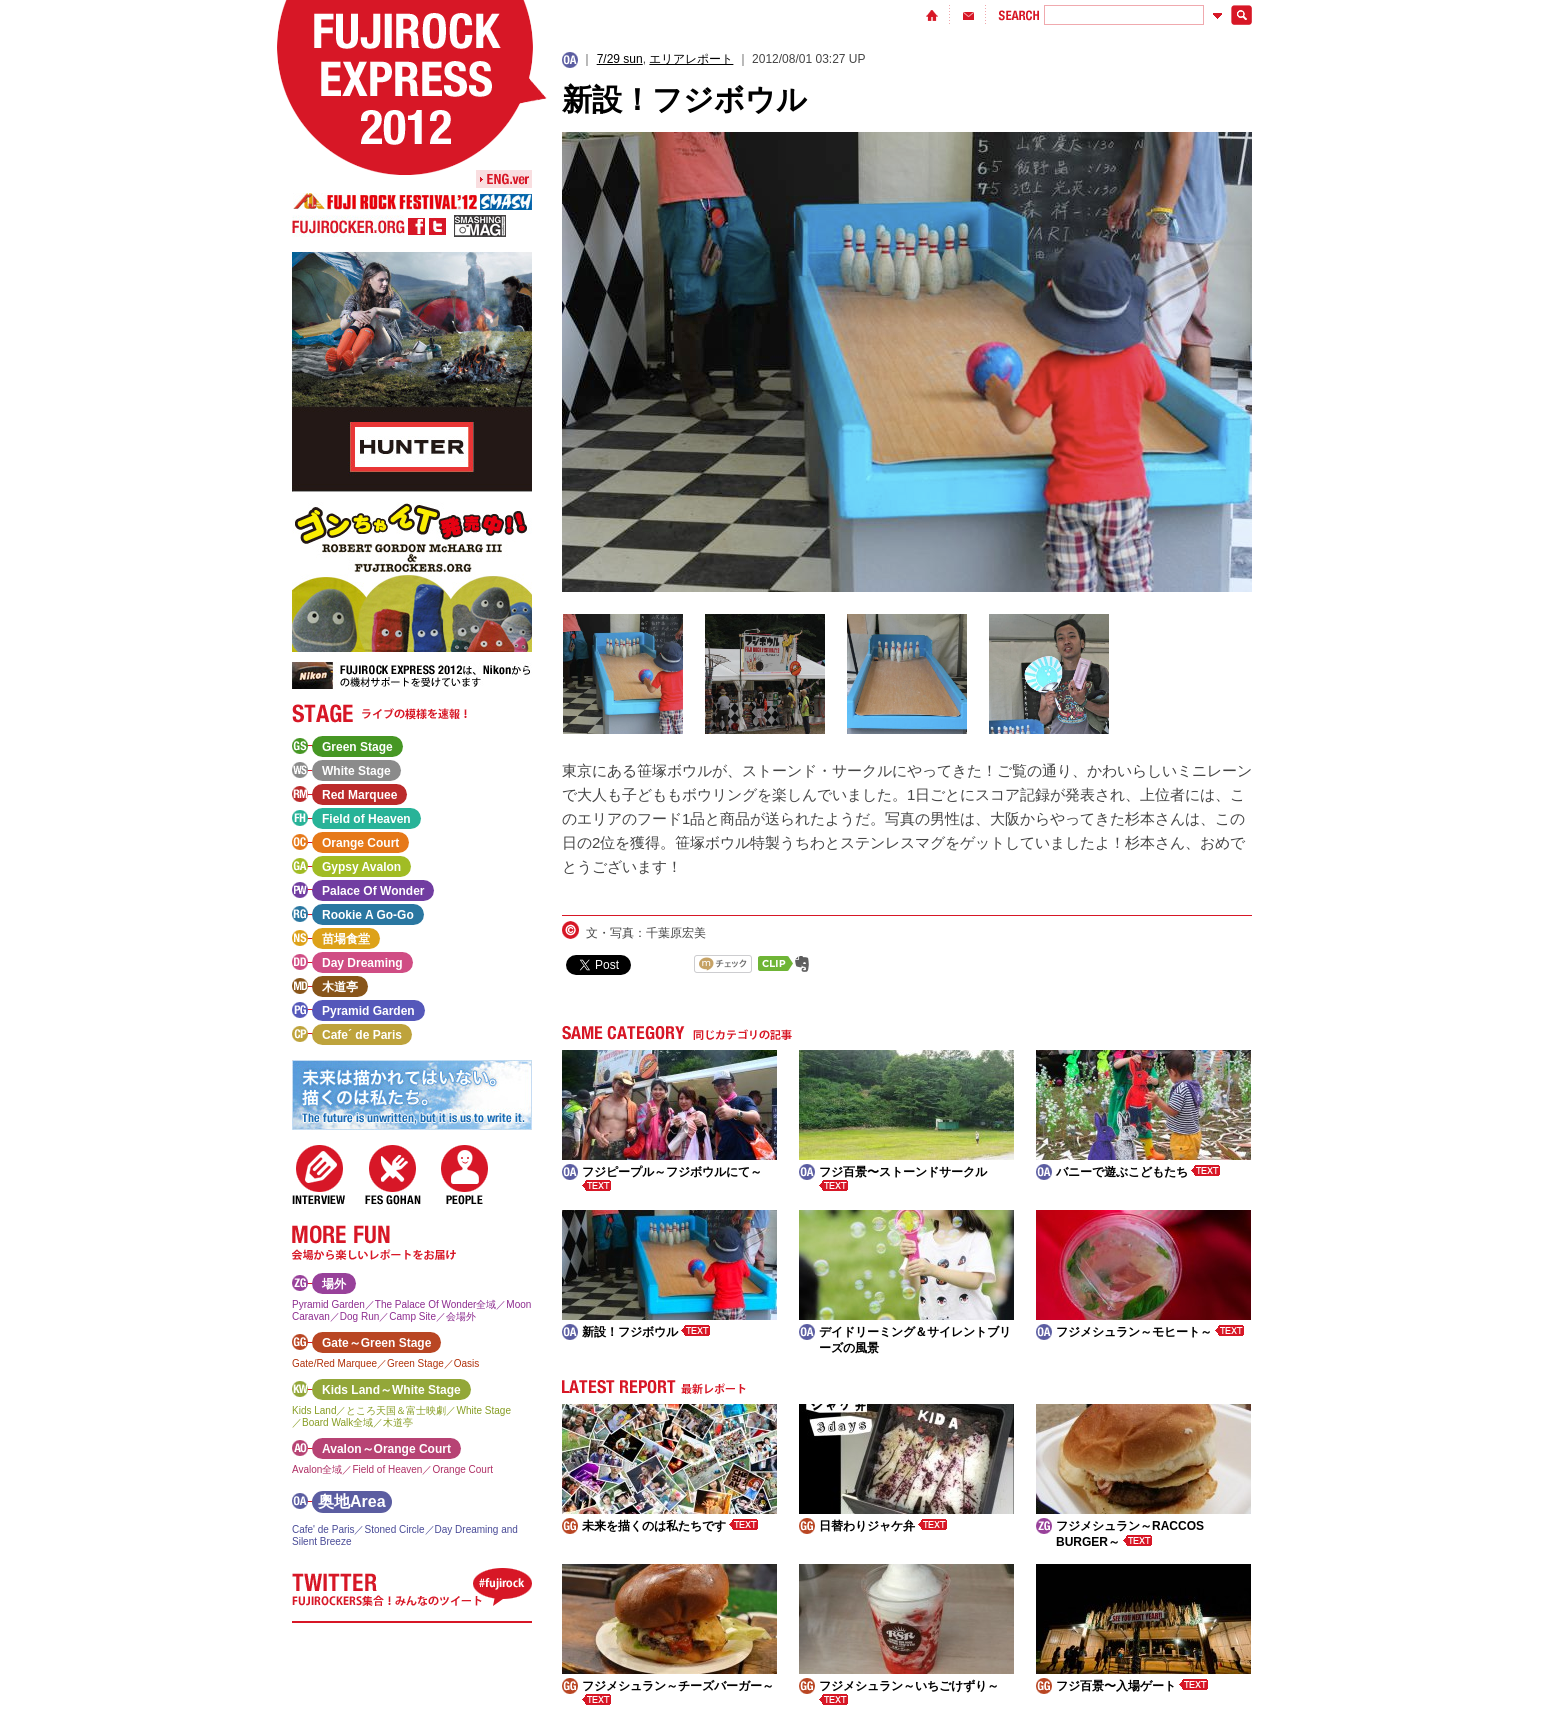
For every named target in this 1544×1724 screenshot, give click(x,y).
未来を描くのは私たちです (670, 1526)
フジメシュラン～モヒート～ (1150, 1332)
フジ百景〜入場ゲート (1132, 1686)
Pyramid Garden (368, 1011)
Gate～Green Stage (376, 1343)
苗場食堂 (346, 939)
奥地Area (352, 1501)
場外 (334, 1284)
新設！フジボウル (646, 1332)
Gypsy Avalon (361, 867)
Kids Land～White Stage (391, 1390)
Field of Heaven (366, 819)
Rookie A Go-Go (368, 915)
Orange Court (360, 843)
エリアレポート (691, 59)
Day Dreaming (362, 963)
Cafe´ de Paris (362, 1035)
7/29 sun (620, 59)
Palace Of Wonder (373, 891)
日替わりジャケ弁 (883, 1526)
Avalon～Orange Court (386, 1449)
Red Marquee (359, 795)
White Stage (356, 771)
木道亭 (340, 987)
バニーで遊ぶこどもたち (1138, 1172)
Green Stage (357, 747)
